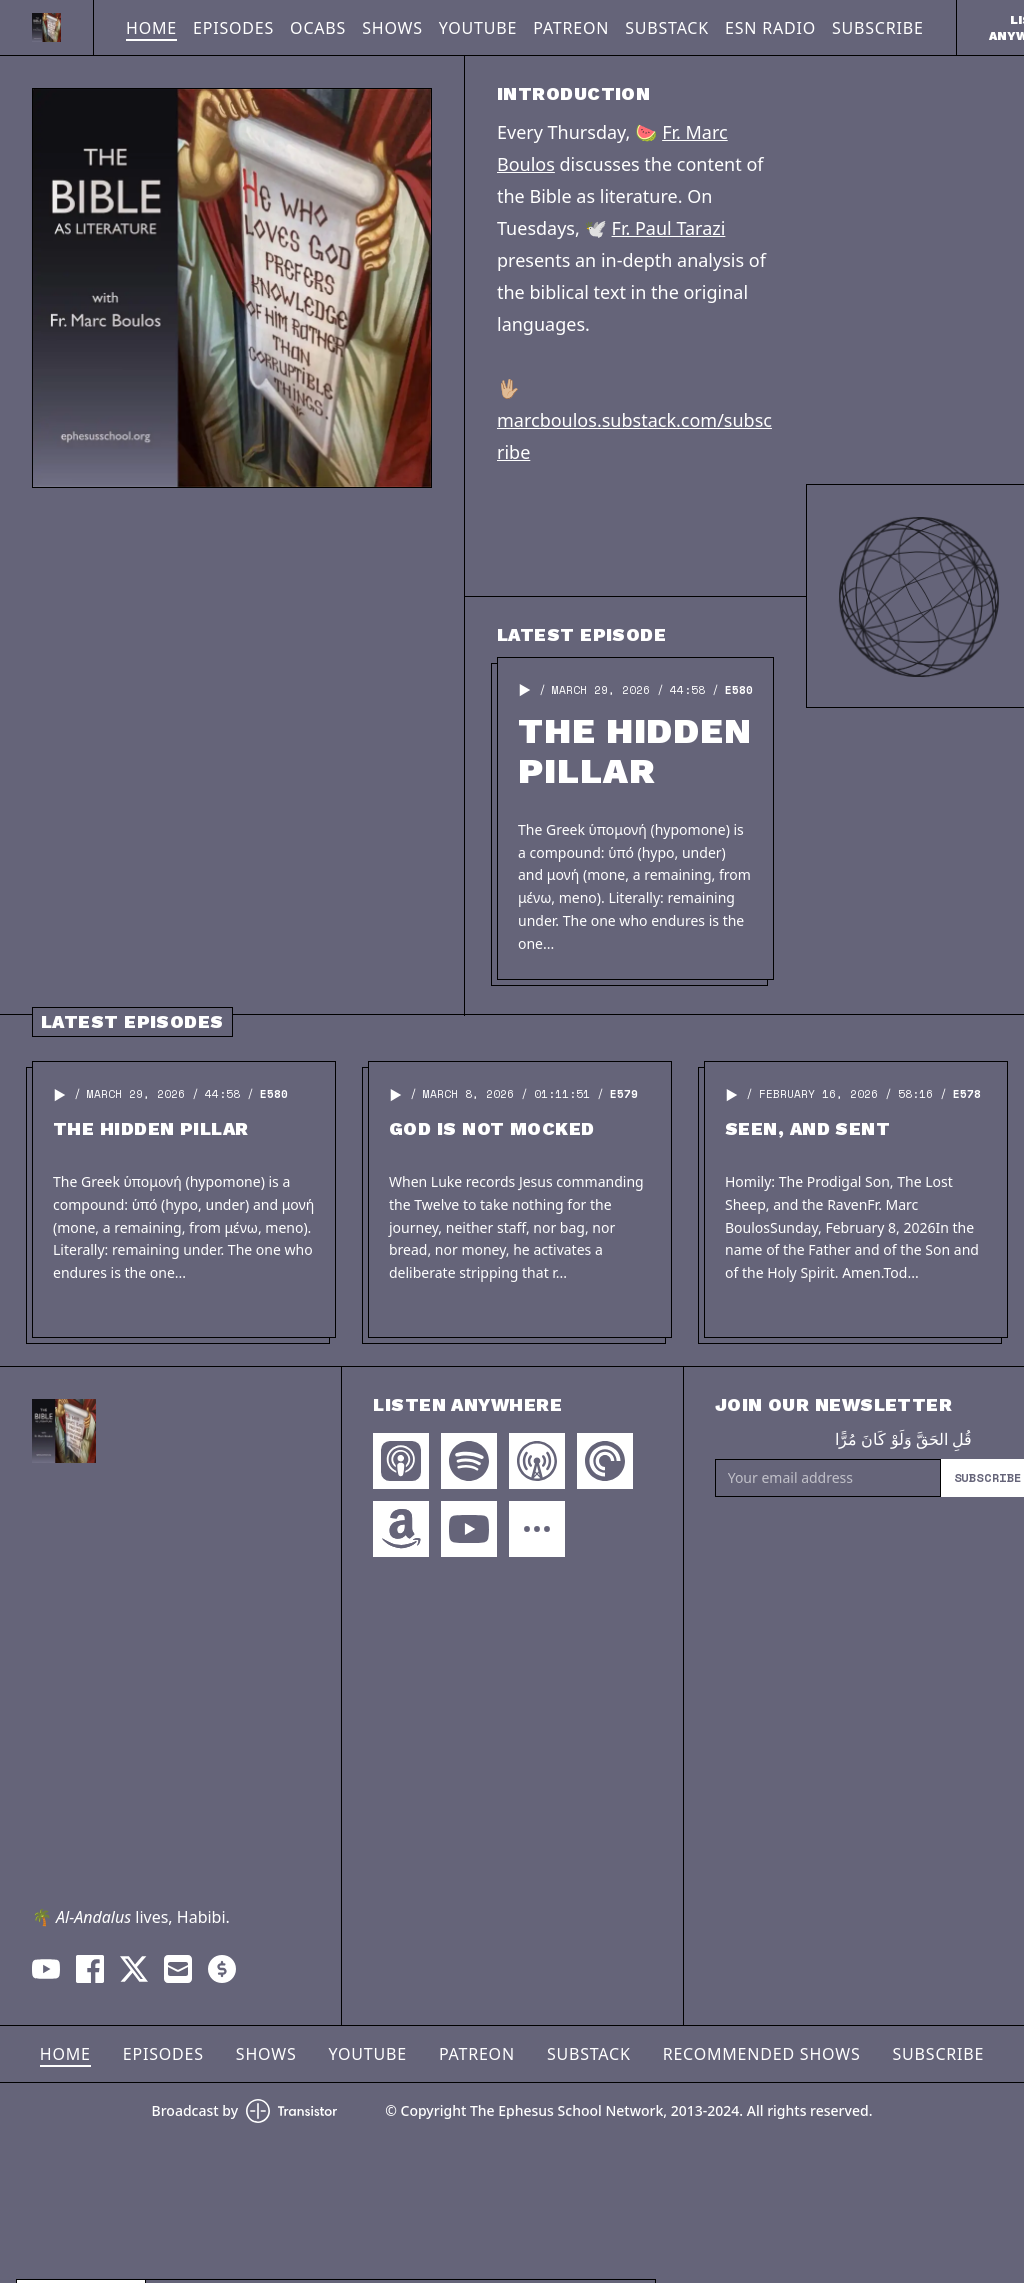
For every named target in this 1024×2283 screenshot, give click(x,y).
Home (151, 28)
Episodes (233, 28)
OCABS (318, 28)
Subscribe (878, 28)
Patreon (571, 28)
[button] (525, 690)
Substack (667, 28)
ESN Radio (770, 28)
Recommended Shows (762, 2054)
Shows (392, 28)
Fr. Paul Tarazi (669, 228)
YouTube (478, 28)
